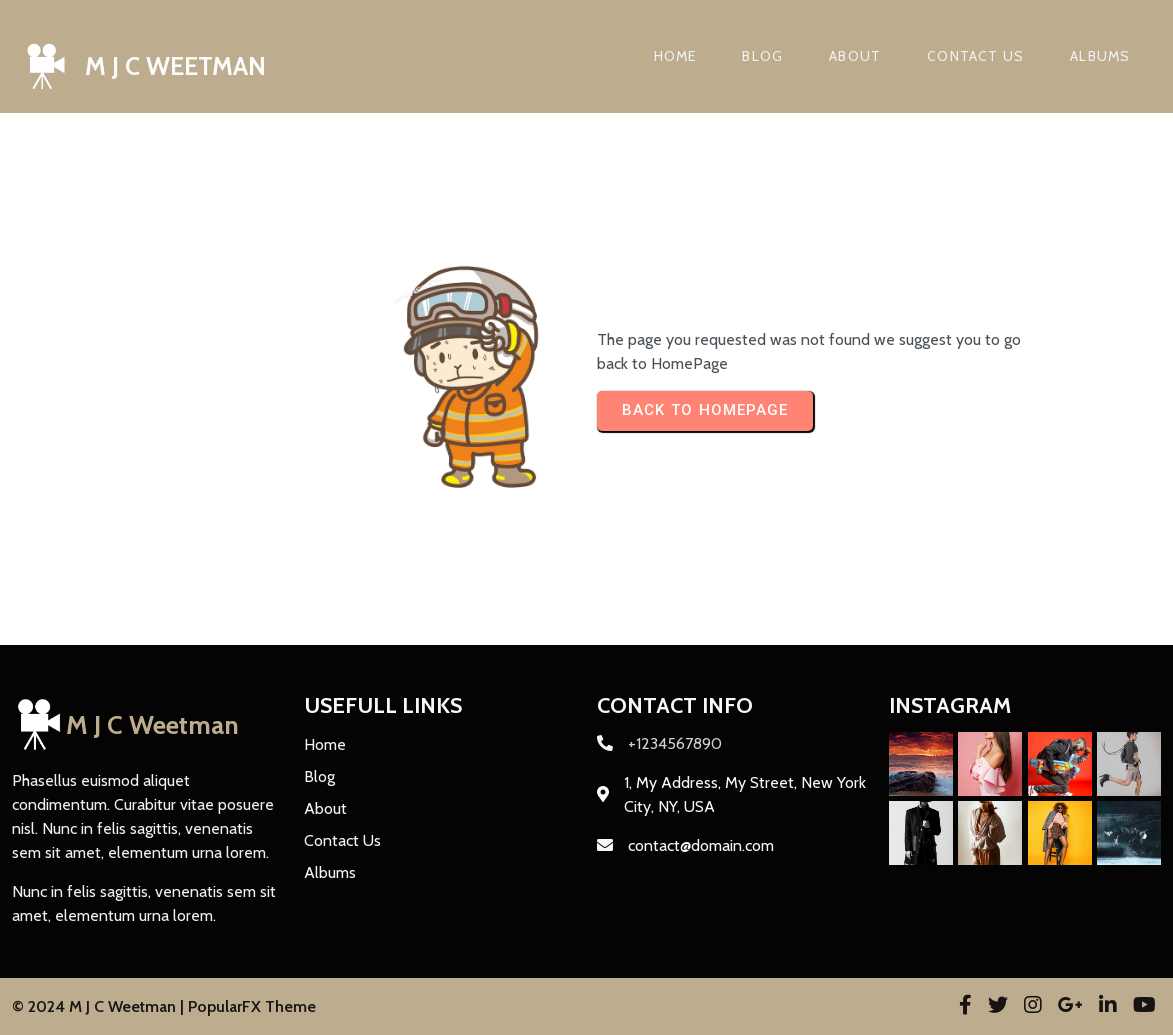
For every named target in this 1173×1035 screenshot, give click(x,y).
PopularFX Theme (252, 1006)
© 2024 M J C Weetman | (100, 1006)
